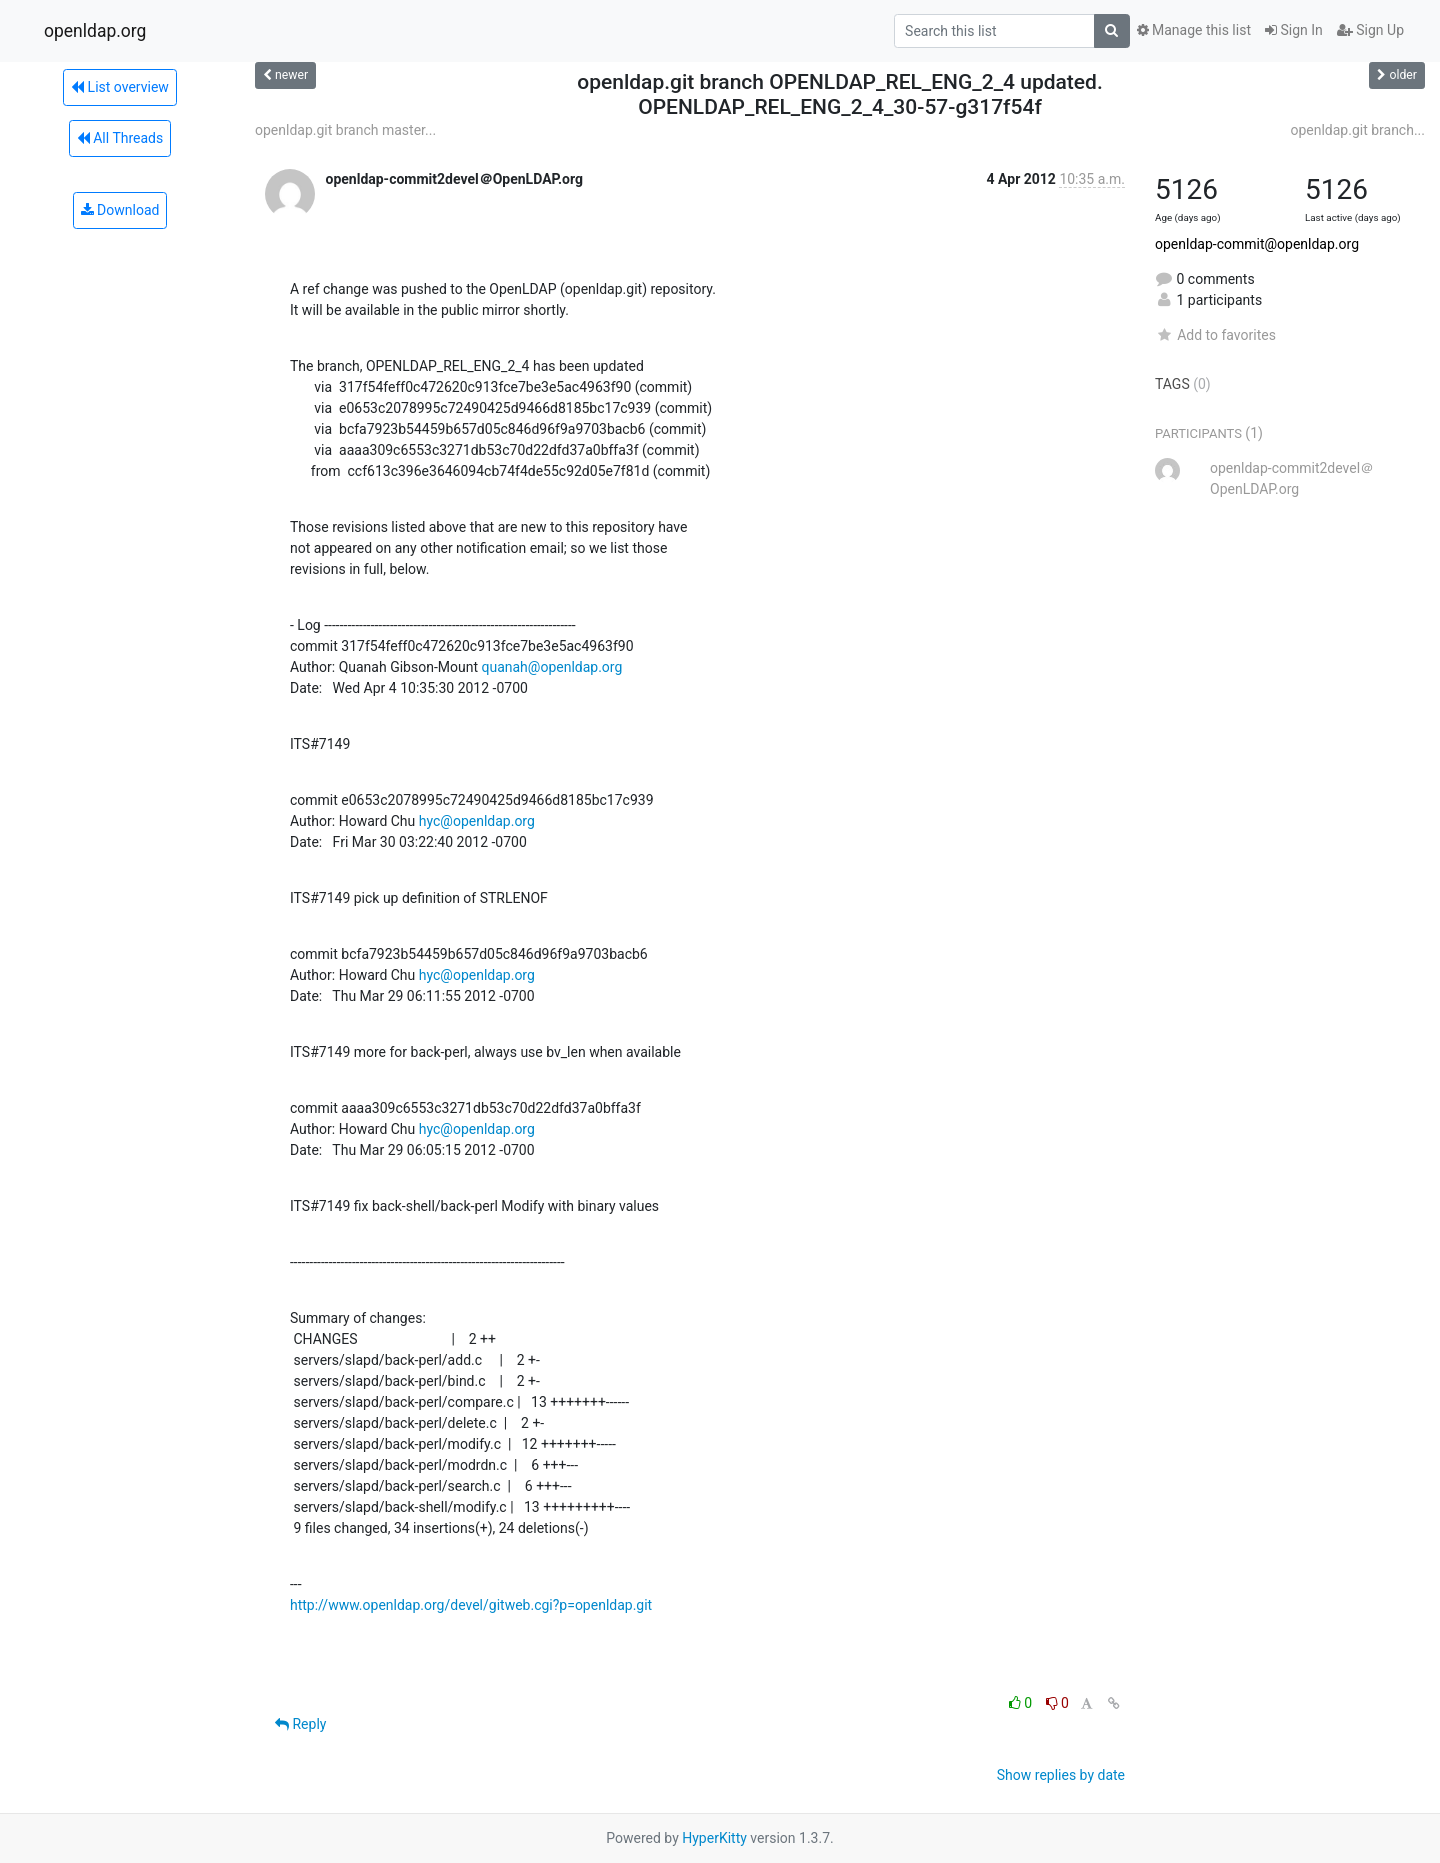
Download (120, 210)
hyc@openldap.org (477, 821)
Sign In (1294, 30)
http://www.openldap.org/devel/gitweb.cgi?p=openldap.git (471, 1605)
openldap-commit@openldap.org (1257, 244)
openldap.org (95, 31)
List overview (120, 87)
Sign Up (1370, 30)
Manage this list (1194, 30)
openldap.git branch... (1357, 130)
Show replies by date (1061, 1775)
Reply (300, 1724)
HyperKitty (714, 1838)
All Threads (120, 138)
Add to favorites (1215, 335)
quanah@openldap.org (551, 667)
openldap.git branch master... (345, 130)
